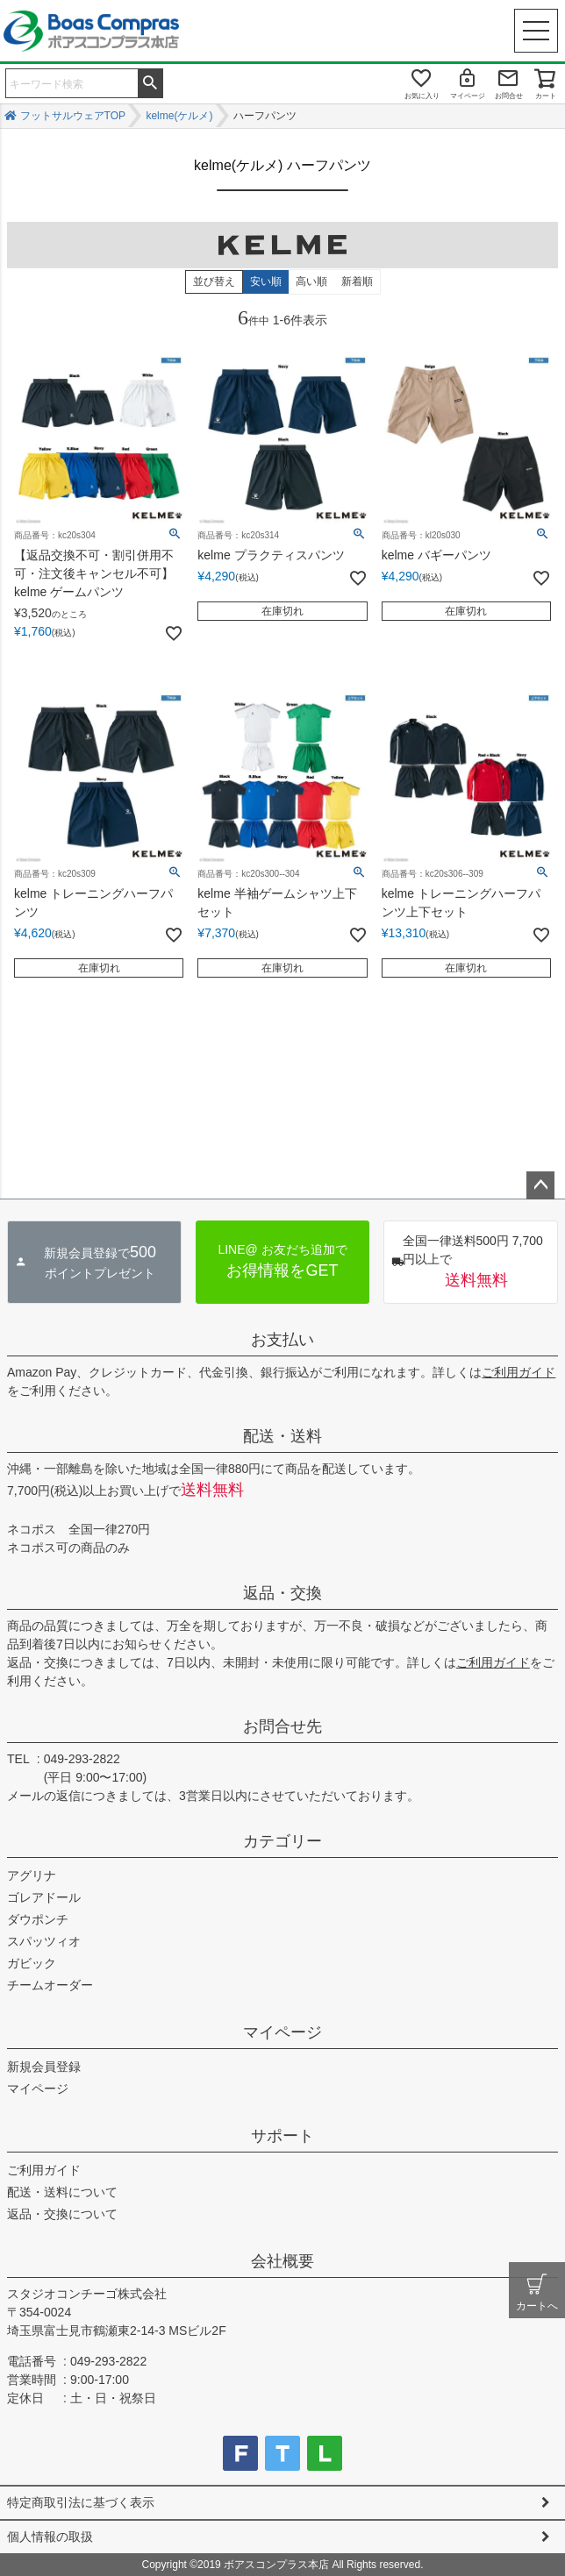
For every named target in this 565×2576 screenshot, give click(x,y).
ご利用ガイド (518, 1372)
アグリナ (31, 1875)
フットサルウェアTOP (72, 116)
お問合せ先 (282, 1726)
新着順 (357, 281)
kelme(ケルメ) (179, 116)
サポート (282, 2136)
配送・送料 (282, 1436)
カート (545, 96)
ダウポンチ (37, 1919)
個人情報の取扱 (50, 2537)
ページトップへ (540, 1185)
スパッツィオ (44, 1941)
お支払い (282, 1339)
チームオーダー (50, 1985)
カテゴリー (282, 1841)
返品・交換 (282, 1593)
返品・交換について (62, 2214)
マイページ (467, 96)
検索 (150, 81)
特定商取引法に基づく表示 (80, 2502)
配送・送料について (62, 2192)
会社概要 (282, 2261)
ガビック (31, 1963)
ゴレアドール (44, 1897)
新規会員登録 (44, 2067)
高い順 (311, 281)
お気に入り (422, 96)
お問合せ (509, 96)
